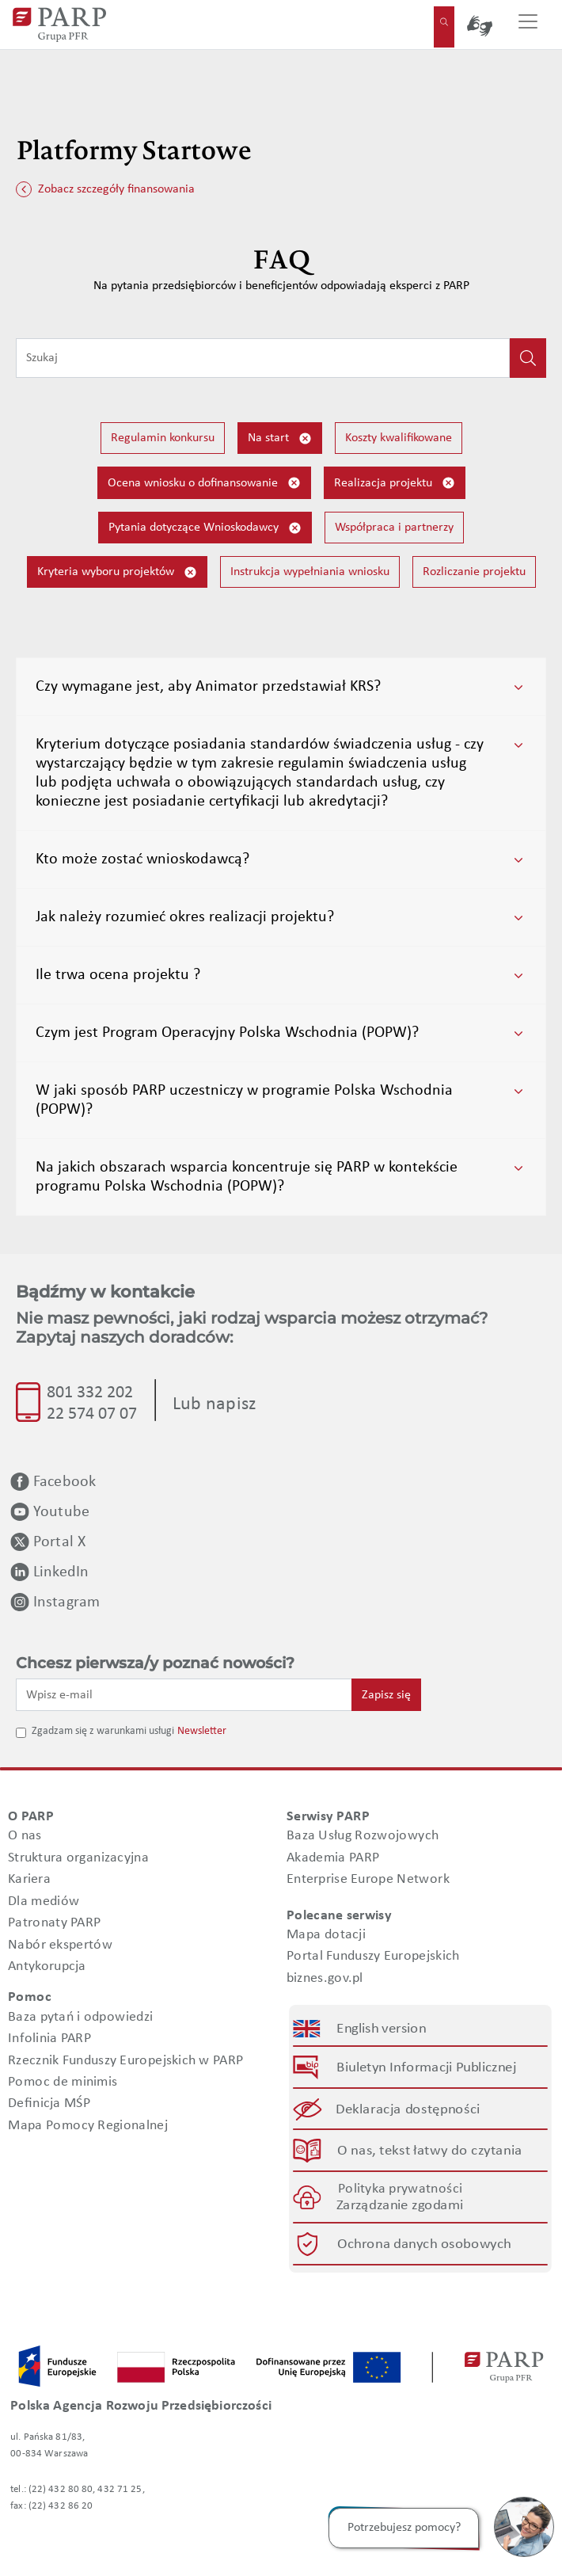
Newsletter (201, 1731)
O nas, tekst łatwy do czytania (429, 2150)
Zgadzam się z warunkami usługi (103, 1731)
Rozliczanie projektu (474, 572)
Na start (280, 438)
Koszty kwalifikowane (398, 438)
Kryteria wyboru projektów (117, 572)
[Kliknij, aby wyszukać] (528, 358)
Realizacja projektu (394, 483)
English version (381, 2029)
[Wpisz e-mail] (184, 1694)
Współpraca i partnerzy (394, 527)
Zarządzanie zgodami (399, 2205)
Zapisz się (386, 1695)
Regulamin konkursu (163, 438)
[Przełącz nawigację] (528, 24)
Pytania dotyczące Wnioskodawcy (205, 528)
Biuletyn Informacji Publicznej (426, 2068)
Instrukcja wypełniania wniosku (309, 572)
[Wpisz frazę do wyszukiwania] (263, 358)
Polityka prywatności (400, 2189)
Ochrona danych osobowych (424, 2244)
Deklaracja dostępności (408, 2109)
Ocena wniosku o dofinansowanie (204, 483)
